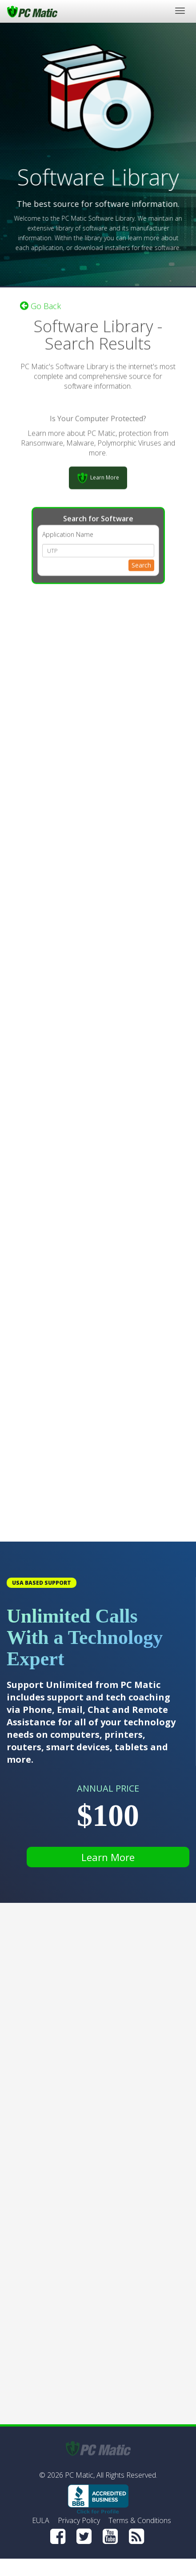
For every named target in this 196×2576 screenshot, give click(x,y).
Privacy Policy (79, 2520)
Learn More (108, 1857)
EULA (40, 2520)
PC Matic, (80, 2475)
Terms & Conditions (139, 2520)
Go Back (40, 304)
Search (141, 564)
